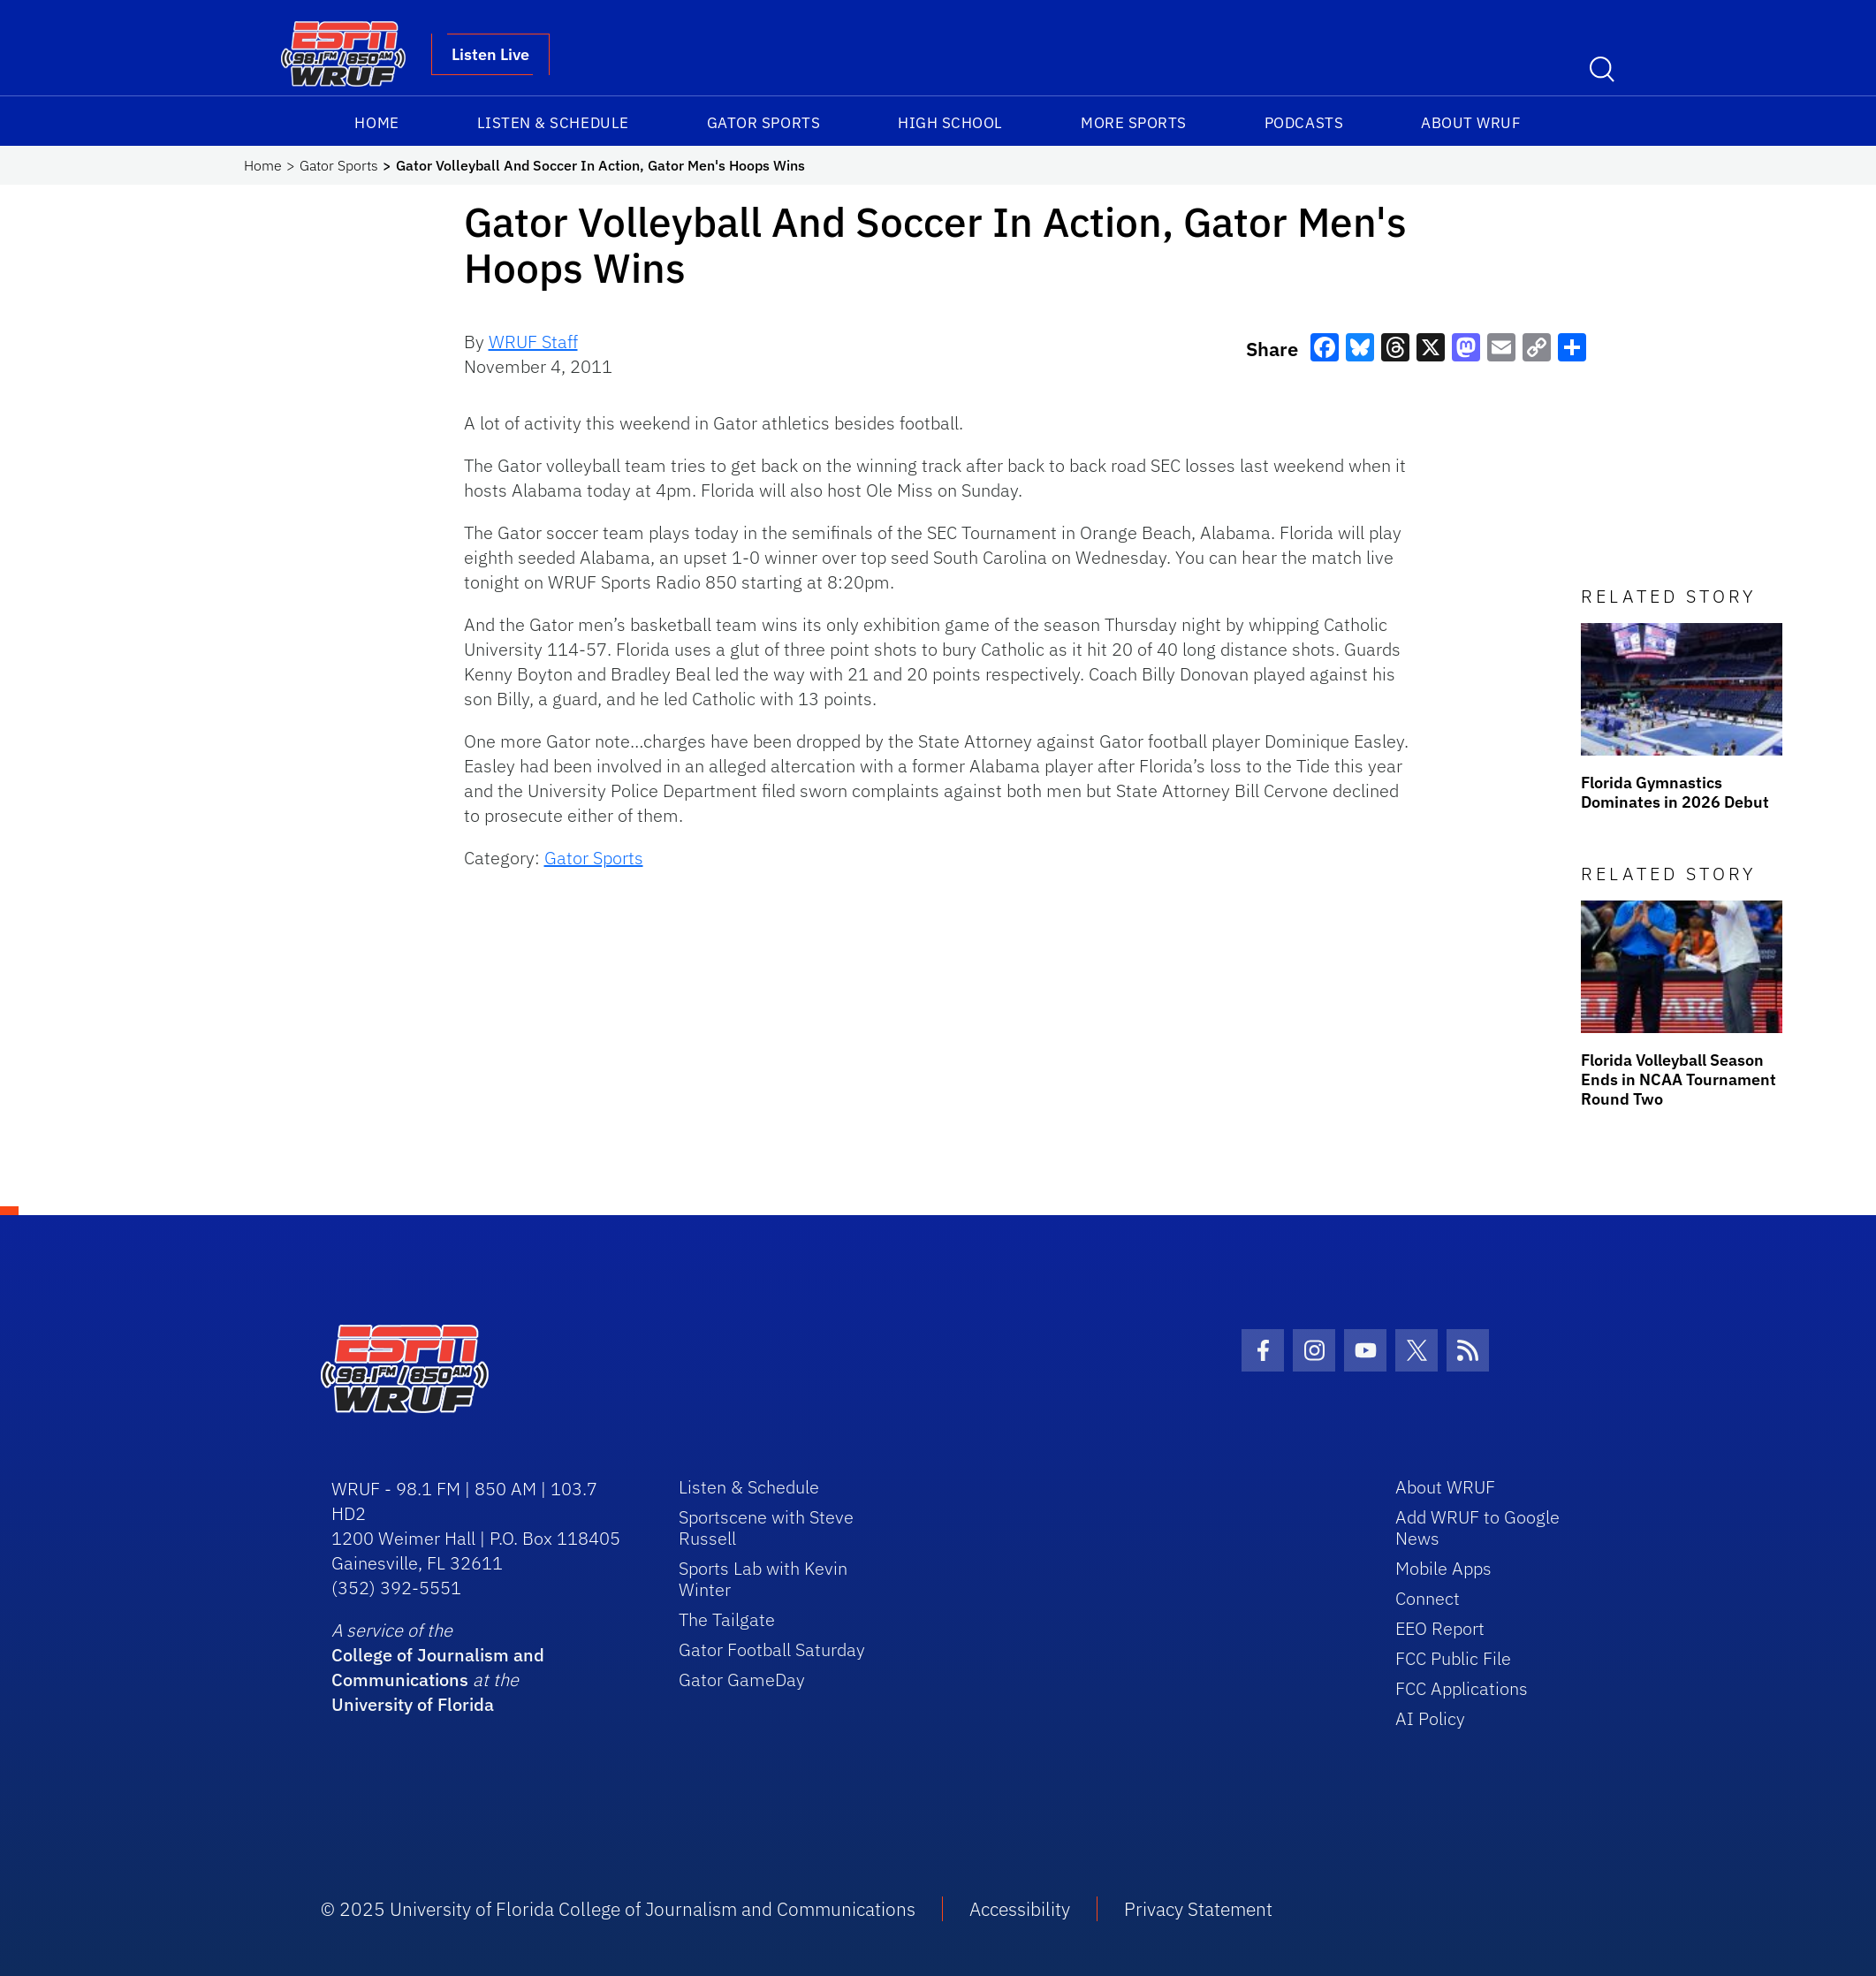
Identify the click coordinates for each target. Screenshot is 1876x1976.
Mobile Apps (1443, 1568)
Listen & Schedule (553, 123)
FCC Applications (1461, 1688)
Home (376, 123)
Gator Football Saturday (772, 1649)
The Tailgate (727, 1619)
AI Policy (1430, 1718)
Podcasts (1304, 123)
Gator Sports (763, 123)
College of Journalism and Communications (437, 1667)
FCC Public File (1453, 1658)
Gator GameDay (742, 1679)
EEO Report (1440, 1628)
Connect (1427, 1598)
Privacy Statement (1198, 1908)
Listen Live (490, 54)
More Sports (1134, 123)
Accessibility (1019, 1908)
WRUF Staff (533, 341)
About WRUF (1471, 123)
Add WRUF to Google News (1477, 1527)
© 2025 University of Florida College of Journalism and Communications (618, 1908)
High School (950, 123)
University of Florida (412, 1704)
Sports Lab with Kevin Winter (763, 1578)
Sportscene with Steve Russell (766, 1527)
